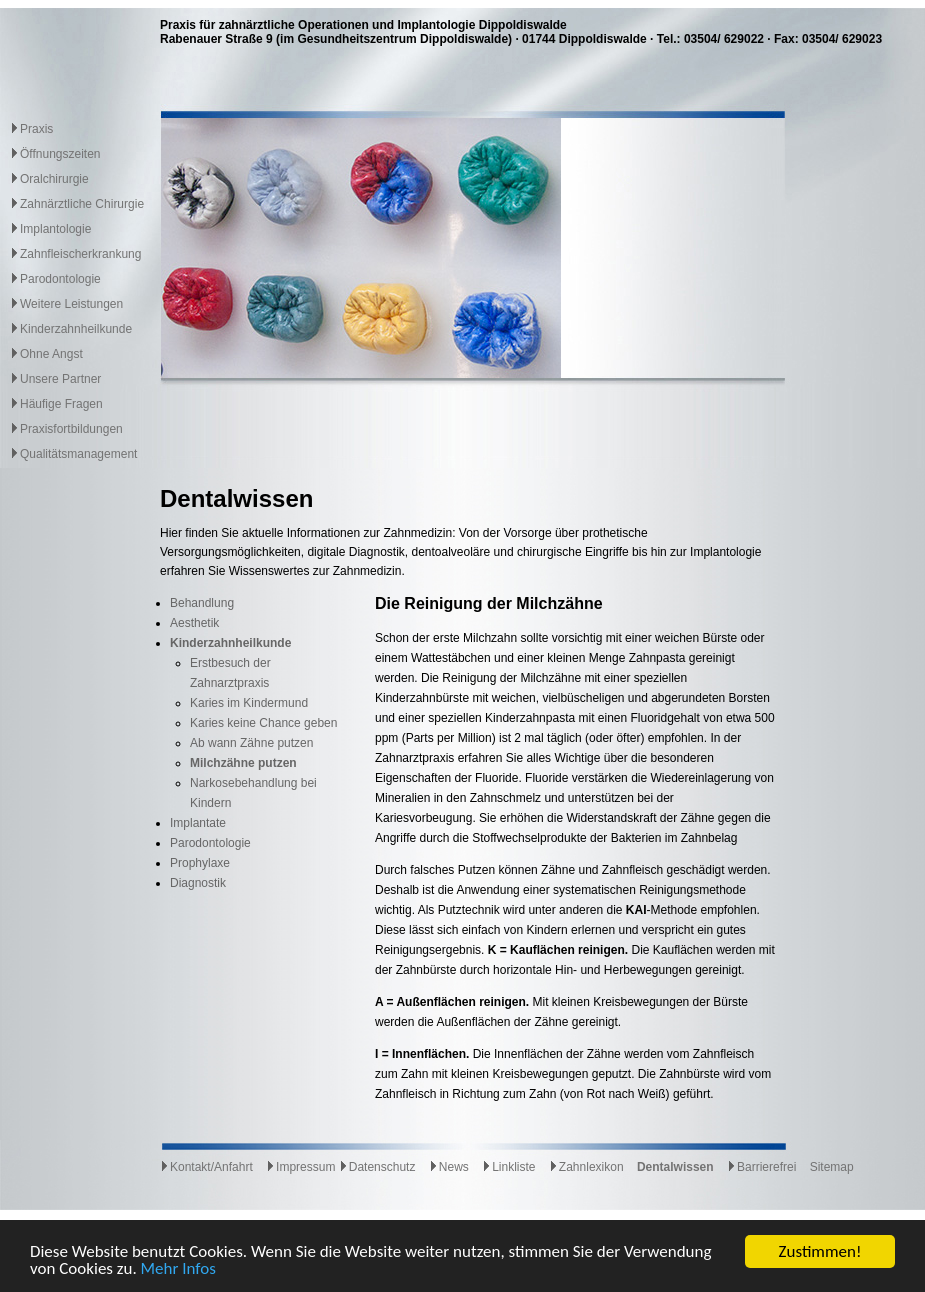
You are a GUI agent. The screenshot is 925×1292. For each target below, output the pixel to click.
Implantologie (55, 229)
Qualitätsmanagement (78, 454)
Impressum (300, 1167)
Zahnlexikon (586, 1167)
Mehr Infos (178, 1269)
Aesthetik (194, 623)
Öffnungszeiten (60, 154)
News (449, 1167)
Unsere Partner (60, 379)
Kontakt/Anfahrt (206, 1167)
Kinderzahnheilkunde (76, 329)
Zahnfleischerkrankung (80, 254)
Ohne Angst (51, 354)
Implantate (198, 823)
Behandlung (202, 603)
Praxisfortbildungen (71, 429)
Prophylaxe (200, 863)
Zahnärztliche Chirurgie (82, 204)
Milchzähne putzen (243, 763)
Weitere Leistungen (71, 304)
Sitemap (832, 1167)
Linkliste (508, 1167)
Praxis (36, 129)
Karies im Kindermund (249, 703)
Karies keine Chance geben (263, 723)
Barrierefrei (761, 1167)
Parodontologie (60, 279)
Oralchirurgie (54, 179)
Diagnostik (198, 883)
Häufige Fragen (61, 404)
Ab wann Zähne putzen (251, 743)
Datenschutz (377, 1167)
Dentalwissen (675, 1167)
